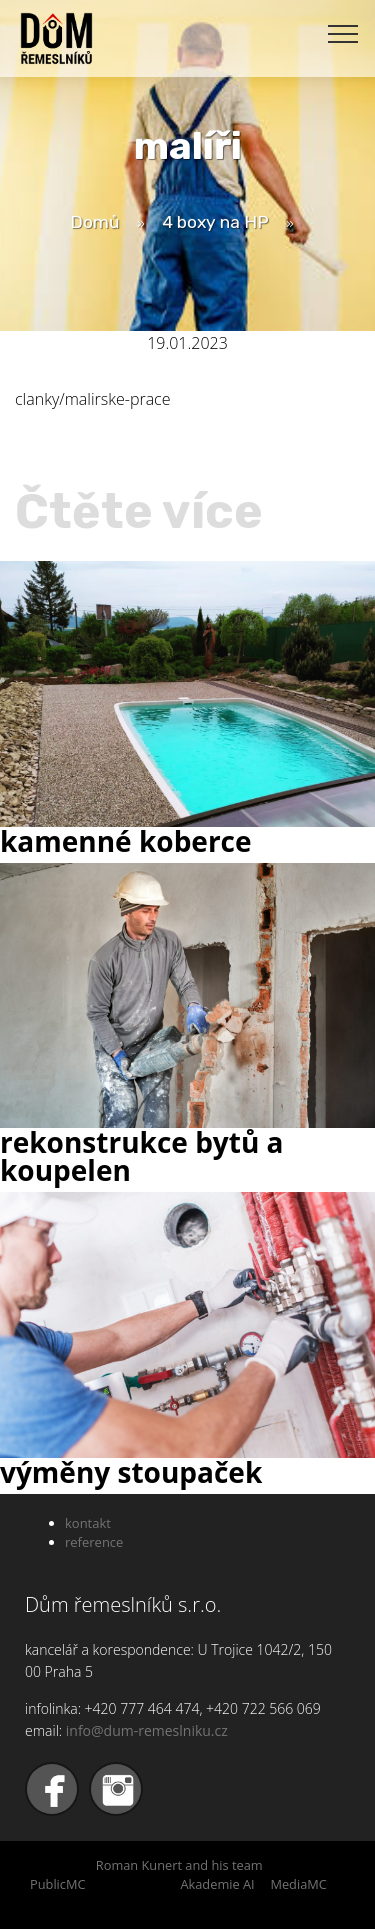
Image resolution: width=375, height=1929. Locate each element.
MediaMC (298, 1884)
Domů (95, 222)
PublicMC (58, 1884)
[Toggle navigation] (343, 33)
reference (94, 1542)
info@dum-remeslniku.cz (147, 1730)
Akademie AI (217, 1884)
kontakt (88, 1523)
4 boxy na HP (215, 222)
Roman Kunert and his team (179, 1865)
